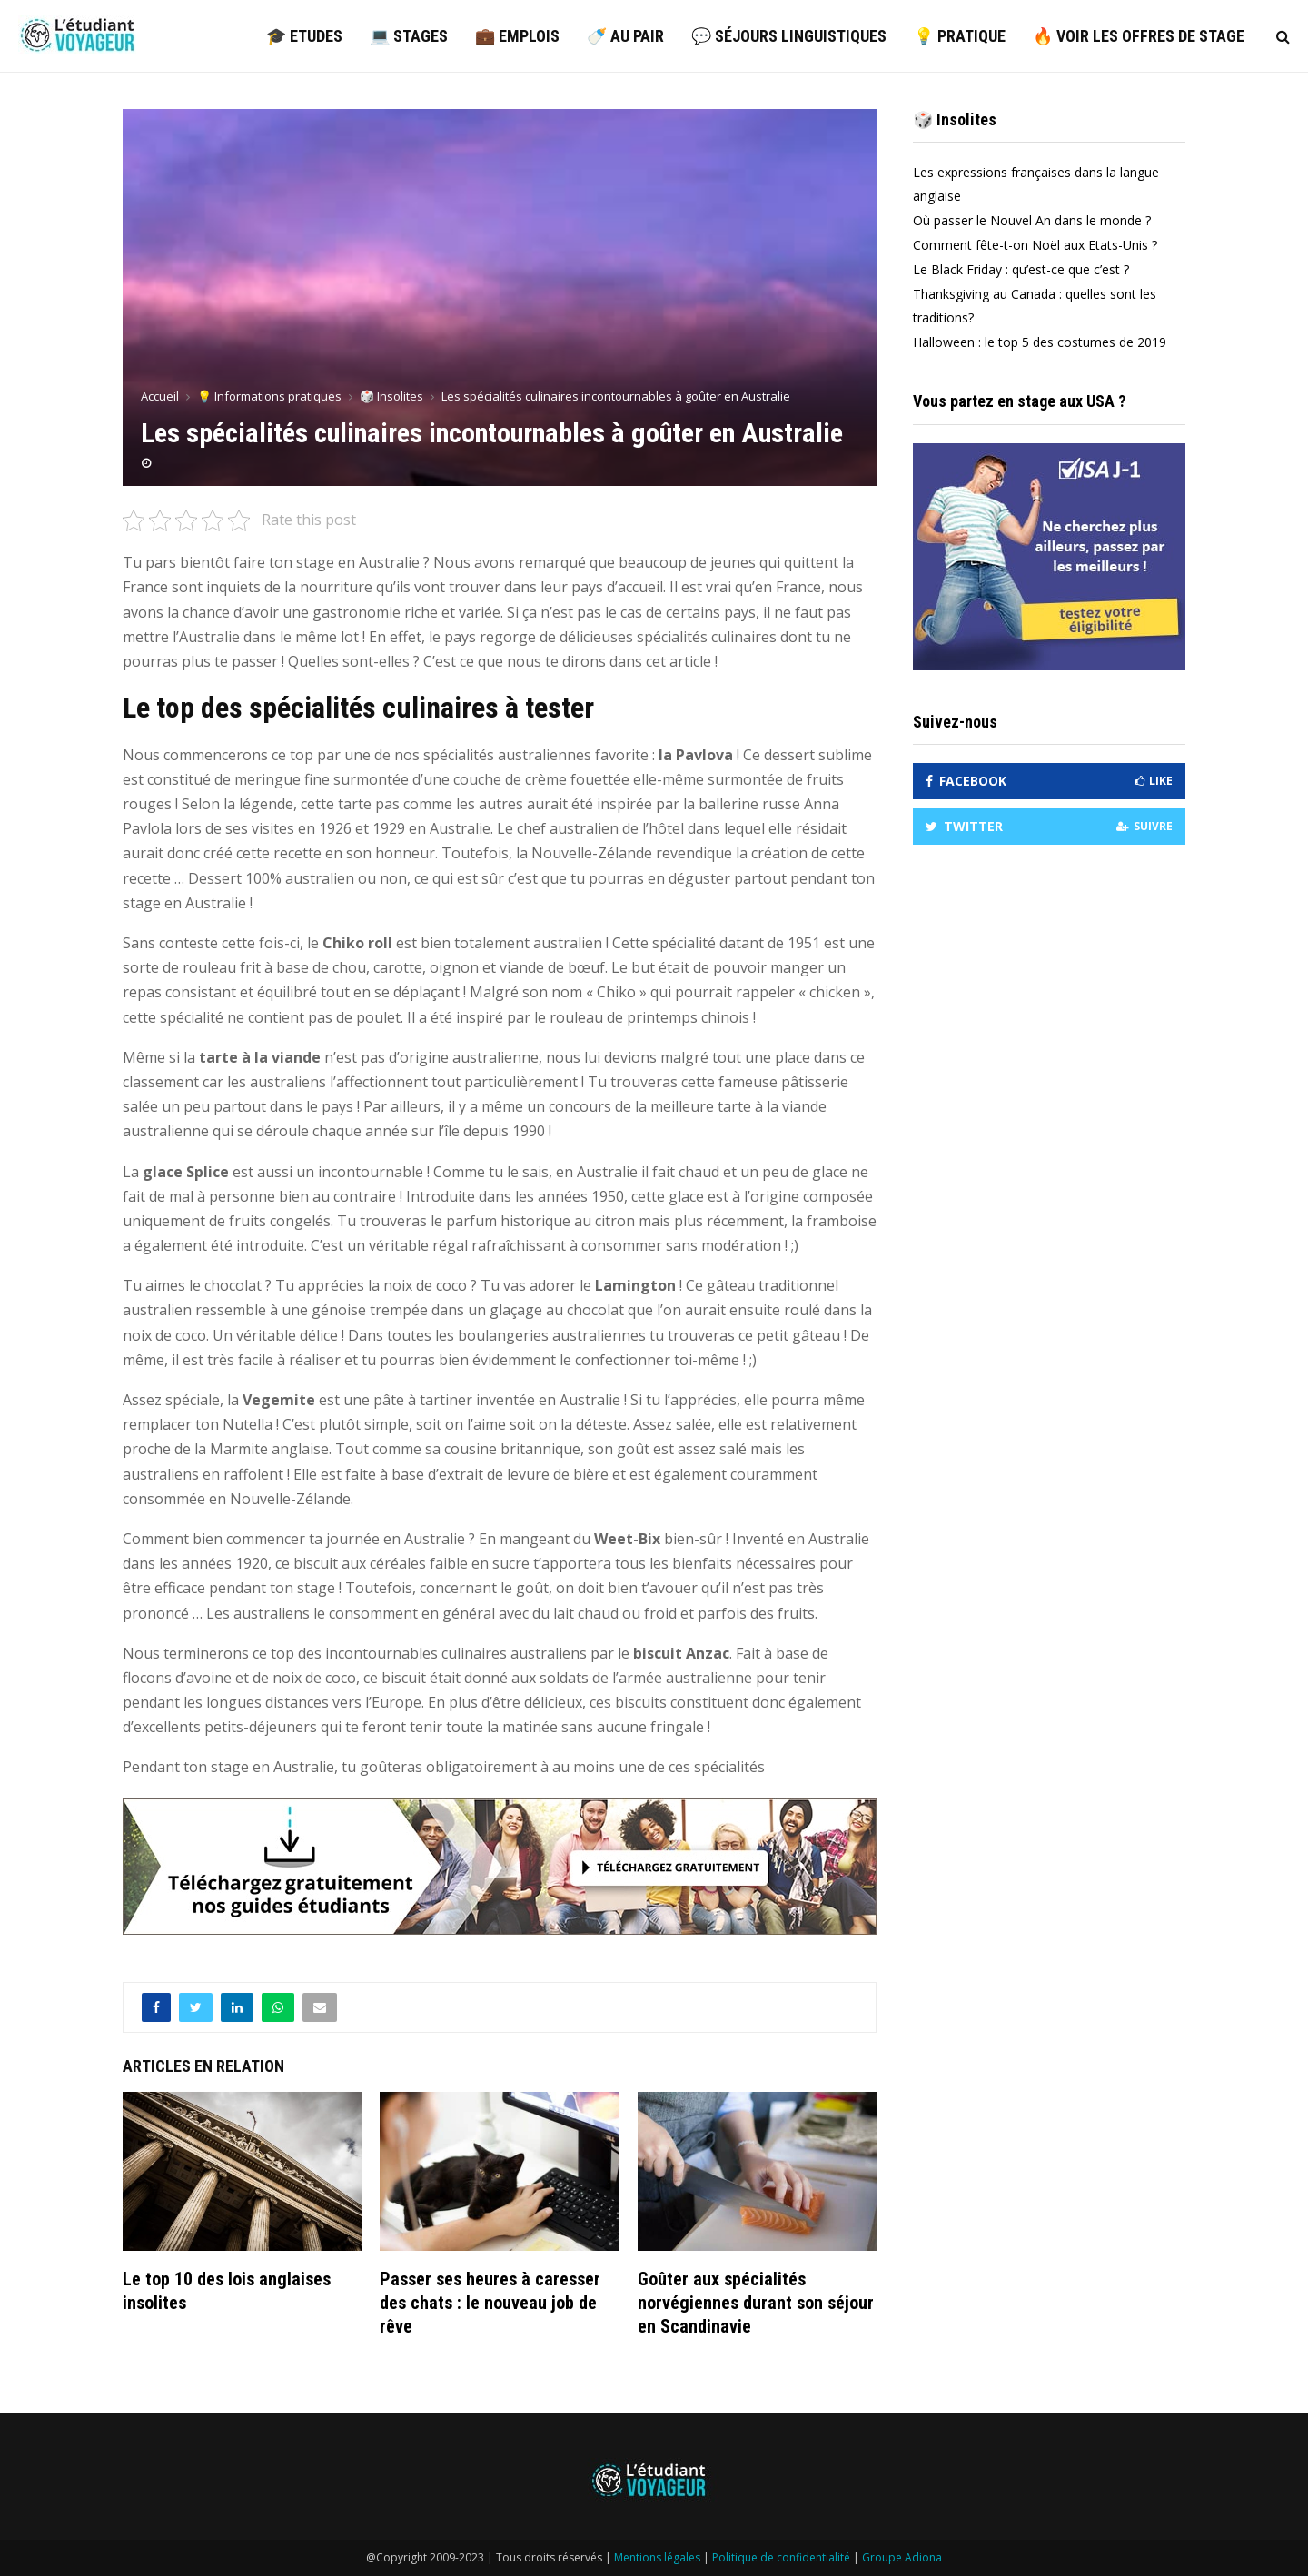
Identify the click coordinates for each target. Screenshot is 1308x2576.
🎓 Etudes (304, 35)
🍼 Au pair (625, 35)
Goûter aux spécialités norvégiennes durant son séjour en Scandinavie (756, 2302)
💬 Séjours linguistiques (789, 35)
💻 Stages (409, 35)
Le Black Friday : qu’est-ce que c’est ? (1021, 269)
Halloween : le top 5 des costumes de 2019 (1039, 342)
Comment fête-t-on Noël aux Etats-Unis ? (1035, 244)
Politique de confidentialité (781, 2557)
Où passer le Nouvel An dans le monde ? (1032, 220)
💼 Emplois (517, 35)
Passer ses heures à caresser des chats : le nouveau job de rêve (490, 2302)
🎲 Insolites (954, 119)
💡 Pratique (960, 35)
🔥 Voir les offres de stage (1138, 35)
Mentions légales (657, 2557)
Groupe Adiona (902, 2557)
